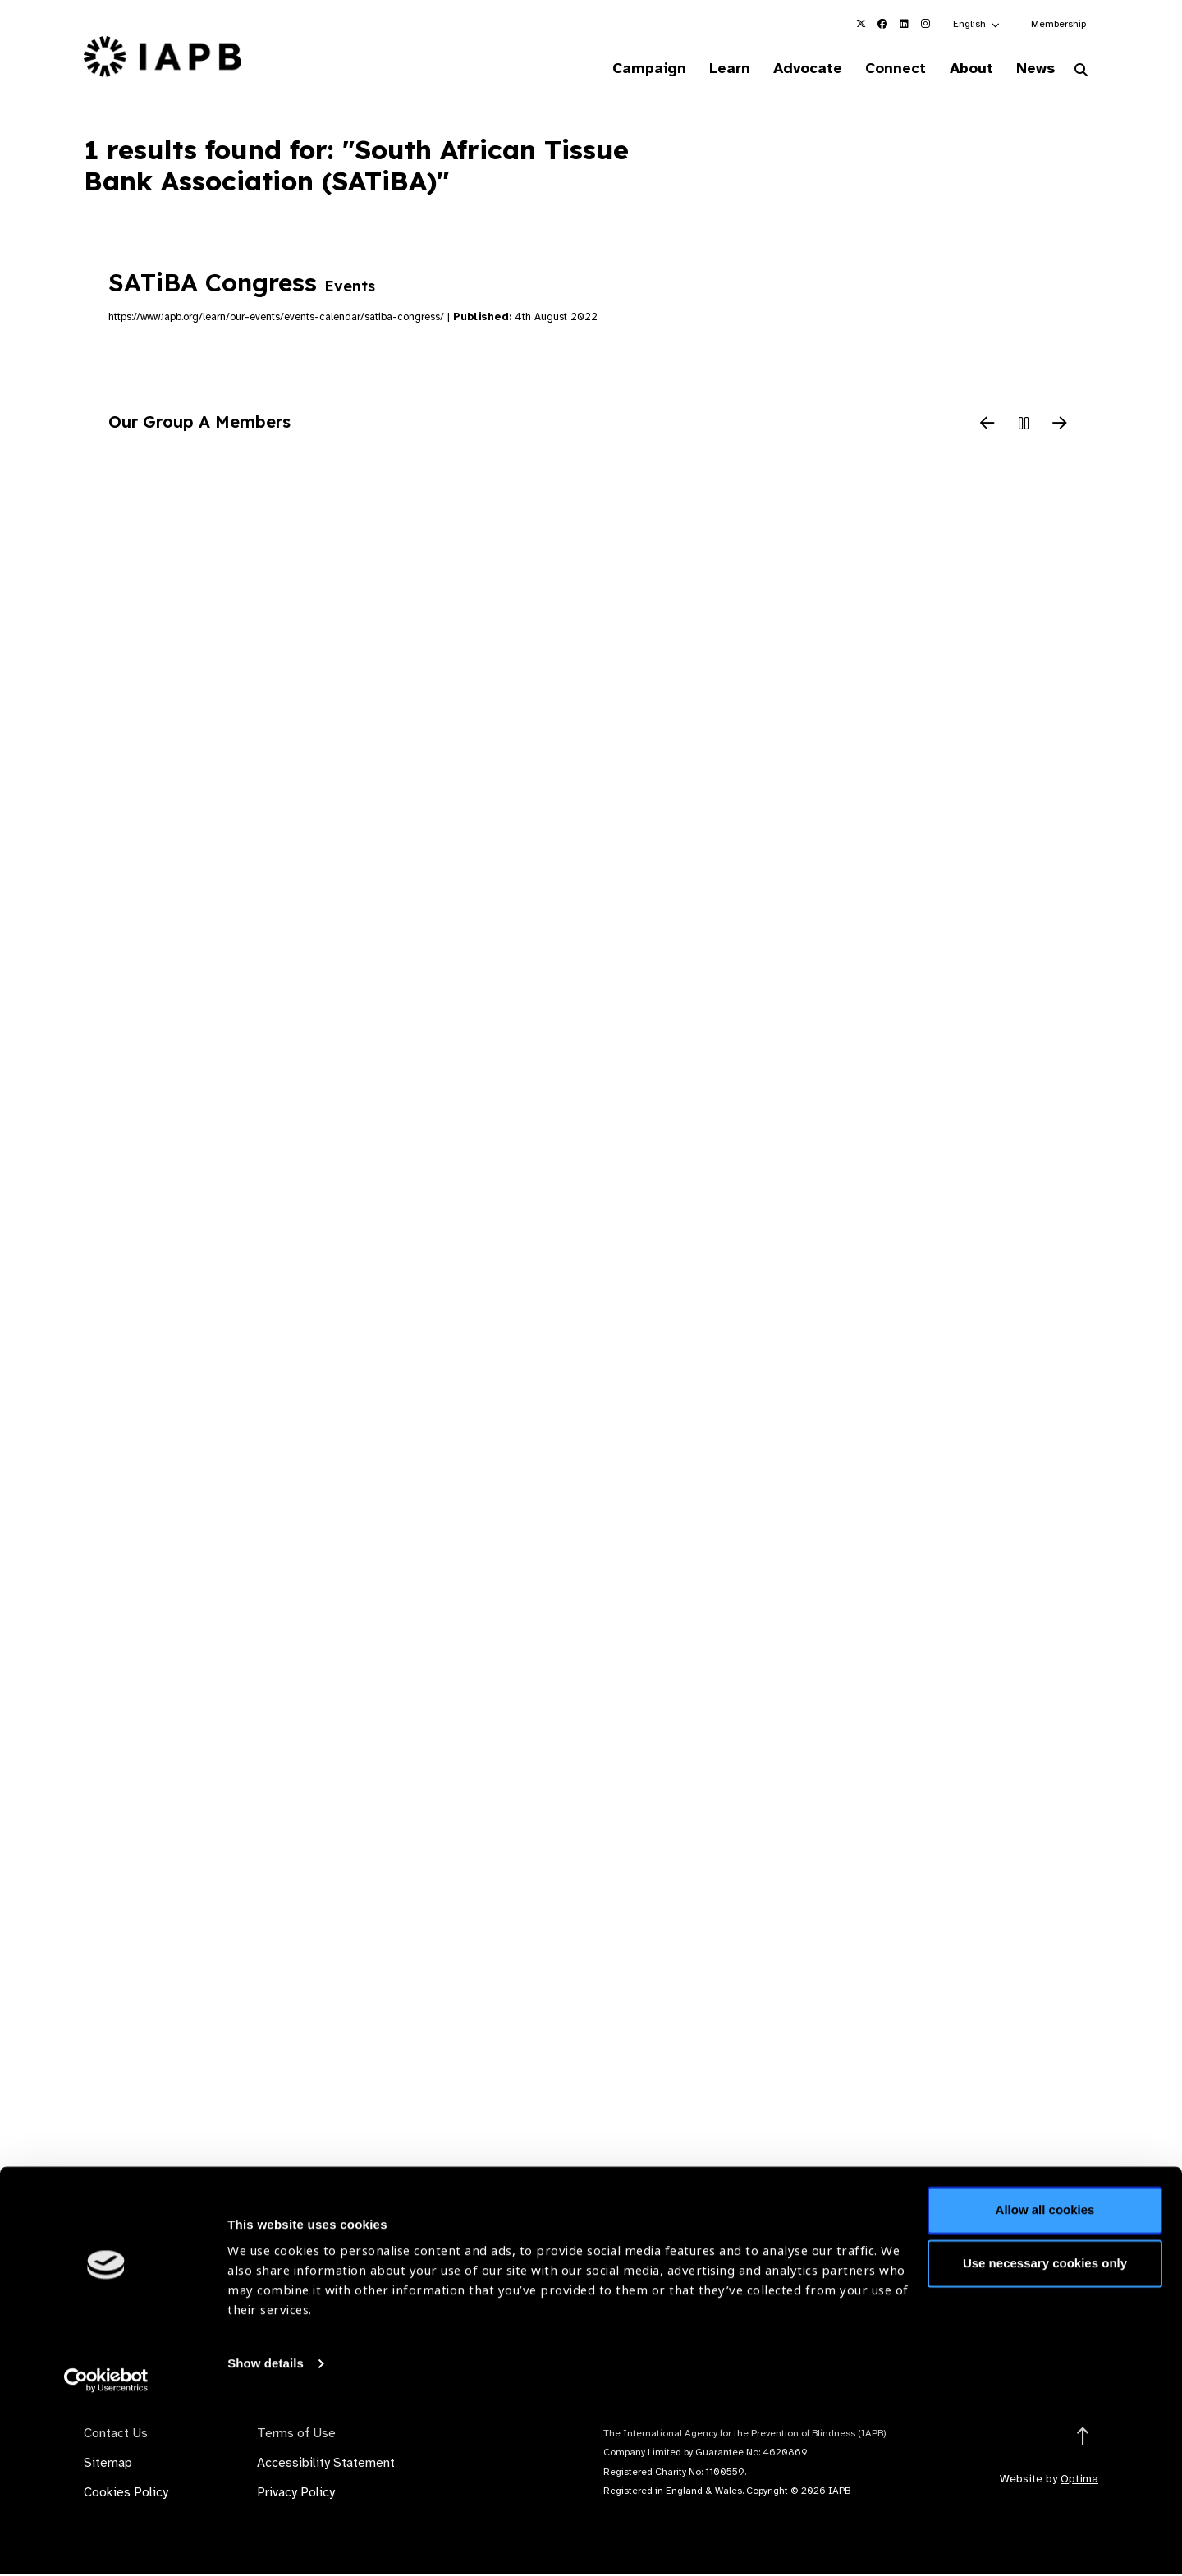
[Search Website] (1081, 72)
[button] (977, 23)
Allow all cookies (1045, 2374)
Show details (265, 2527)
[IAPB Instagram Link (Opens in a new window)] (925, 23)
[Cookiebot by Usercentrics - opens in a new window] (106, 2544)
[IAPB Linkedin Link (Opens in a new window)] (903, 23)
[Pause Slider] (1023, 426)
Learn (705, 69)
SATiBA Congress (241, 284)
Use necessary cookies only (1045, 2427)
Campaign (620, 69)
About (961, 69)
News (1030, 69)
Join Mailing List (1008, 2304)
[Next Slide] (1059, 426)
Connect (881, 69)
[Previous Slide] (987, 426)
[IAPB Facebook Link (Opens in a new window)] (882, 23)
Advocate (788, 69)
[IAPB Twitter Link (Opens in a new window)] (861, 23)
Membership (1058, 24)
